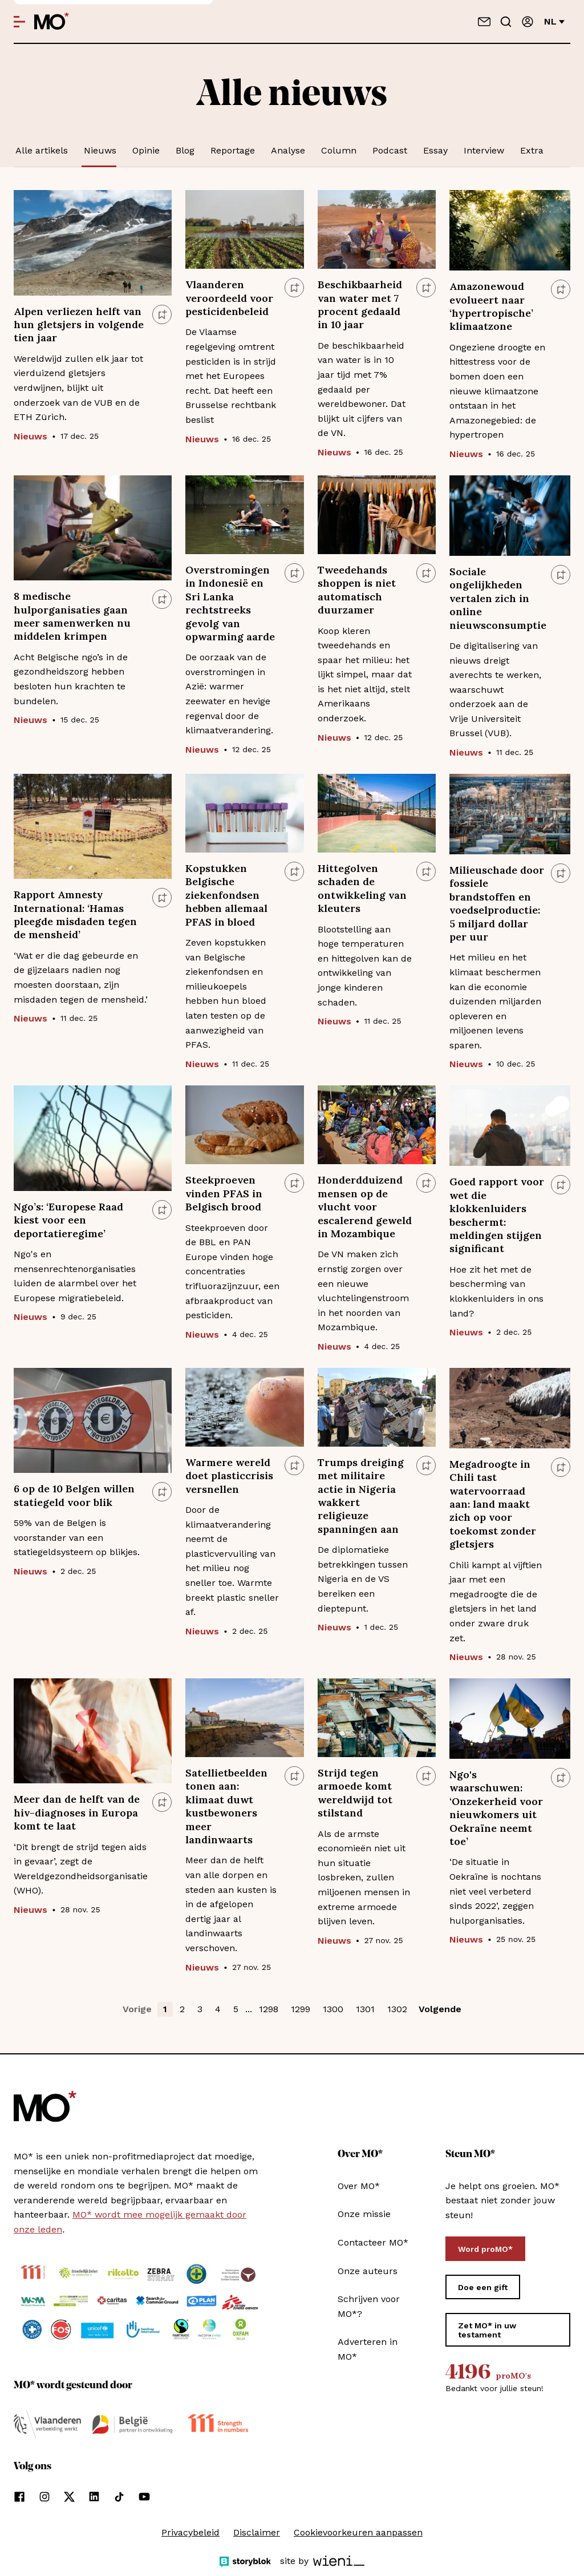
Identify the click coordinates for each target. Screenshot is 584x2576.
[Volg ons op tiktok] (119, 2496)
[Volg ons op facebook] (19, 2496)
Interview (484, 150)
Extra (532, 150)
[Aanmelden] (527, 21)
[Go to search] (506, 21)
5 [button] (235, 2009)
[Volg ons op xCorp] (69, 2496)
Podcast (389, 150)
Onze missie (364, 2213)
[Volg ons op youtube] (144, 2496)
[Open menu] (19, 21)
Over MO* (359, 2186)
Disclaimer (256, 2532)
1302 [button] (397, 2009)
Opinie (146, 150)
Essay (435, 150)
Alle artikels (41, 150)
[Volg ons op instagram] (44, 2496)
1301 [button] (365, 2009)
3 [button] (199, 2009)
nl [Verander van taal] (554, 21)
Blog (185, 150)
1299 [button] (300, 2009)
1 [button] (165, 2009)
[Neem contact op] (484, 21)
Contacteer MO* (373, 2242)
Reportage (232, 150)
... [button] (248, 2009)
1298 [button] (268, 2009)
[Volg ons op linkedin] (94, 2496)
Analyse (288, 150)
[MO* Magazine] (51, 22)
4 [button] (218, 2009)
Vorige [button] (137, 2009)
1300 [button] (333, 2009)
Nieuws (100, 150)
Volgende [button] (440, 2009)
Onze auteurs (368, 2271)
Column (338, 150)
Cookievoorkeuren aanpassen (358, 2532)
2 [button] (182, 2009)
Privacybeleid (190, 2532)
